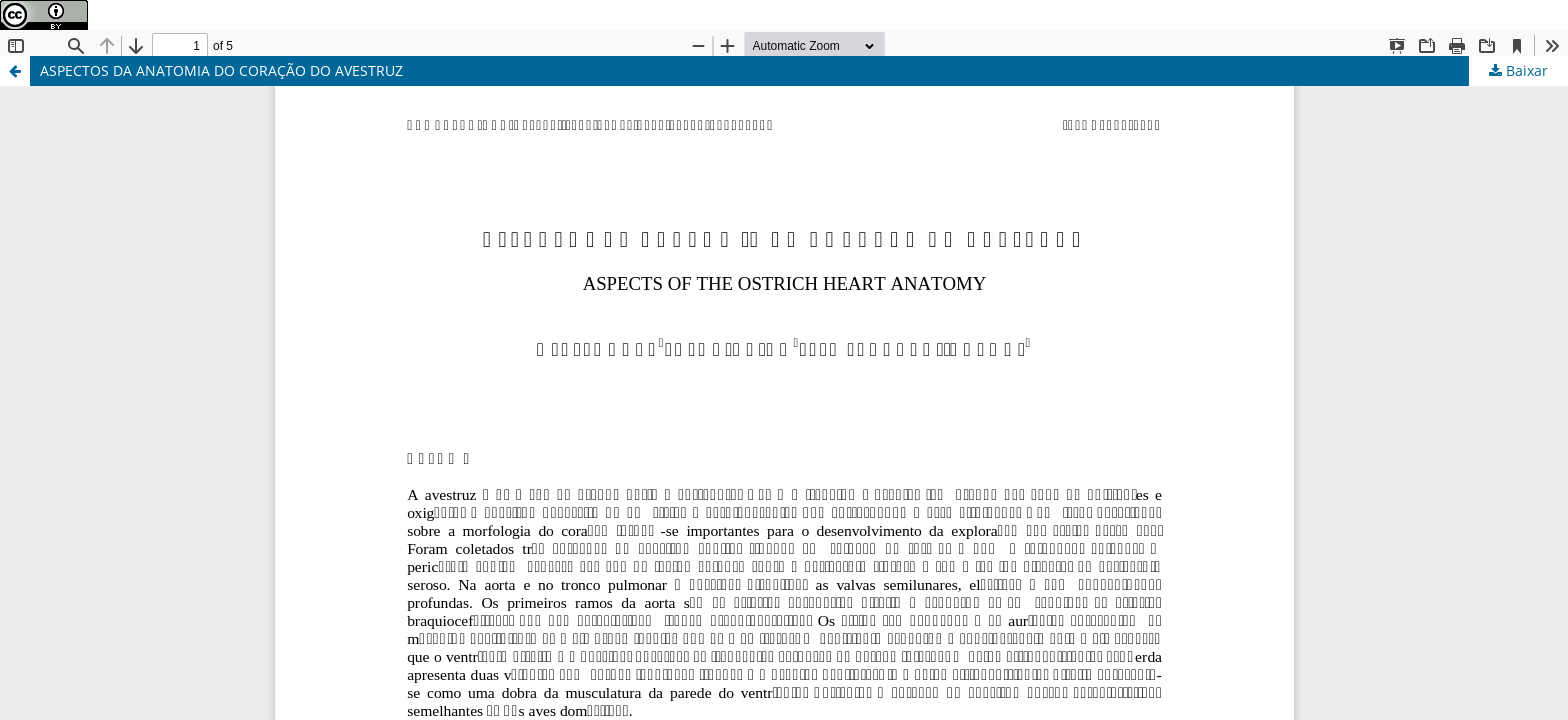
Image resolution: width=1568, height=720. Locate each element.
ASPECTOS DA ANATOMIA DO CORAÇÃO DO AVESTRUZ (221, 70)
